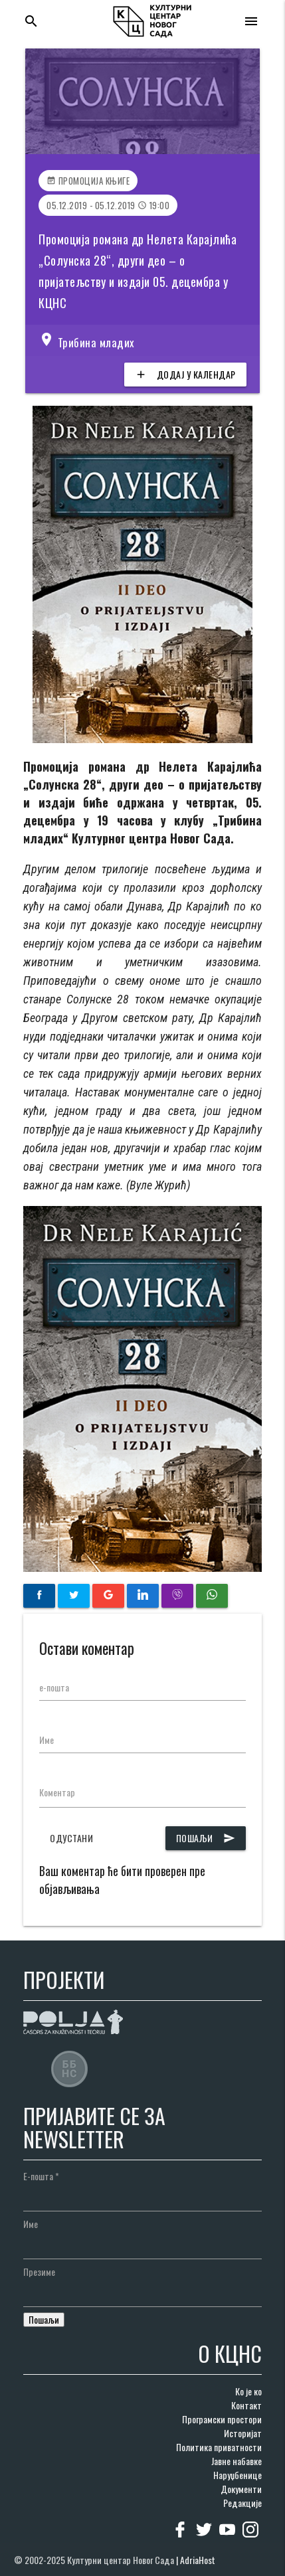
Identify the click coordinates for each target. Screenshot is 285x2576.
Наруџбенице (237, 2475)
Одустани (71, 1838)
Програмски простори (222, 2419)
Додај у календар (185, 374)
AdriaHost (197, 2560)
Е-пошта (41, 2176)
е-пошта (54, 1687)
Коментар (57, 1792)
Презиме (39, 2271)
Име (46, 1740)
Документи (241, 2489)
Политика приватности (219, 2447)
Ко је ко (248, 2391)
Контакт (246, 2405)
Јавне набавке (236, 2461)
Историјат (243, 2433)
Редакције (242, 2503)
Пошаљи (205, 1838)
